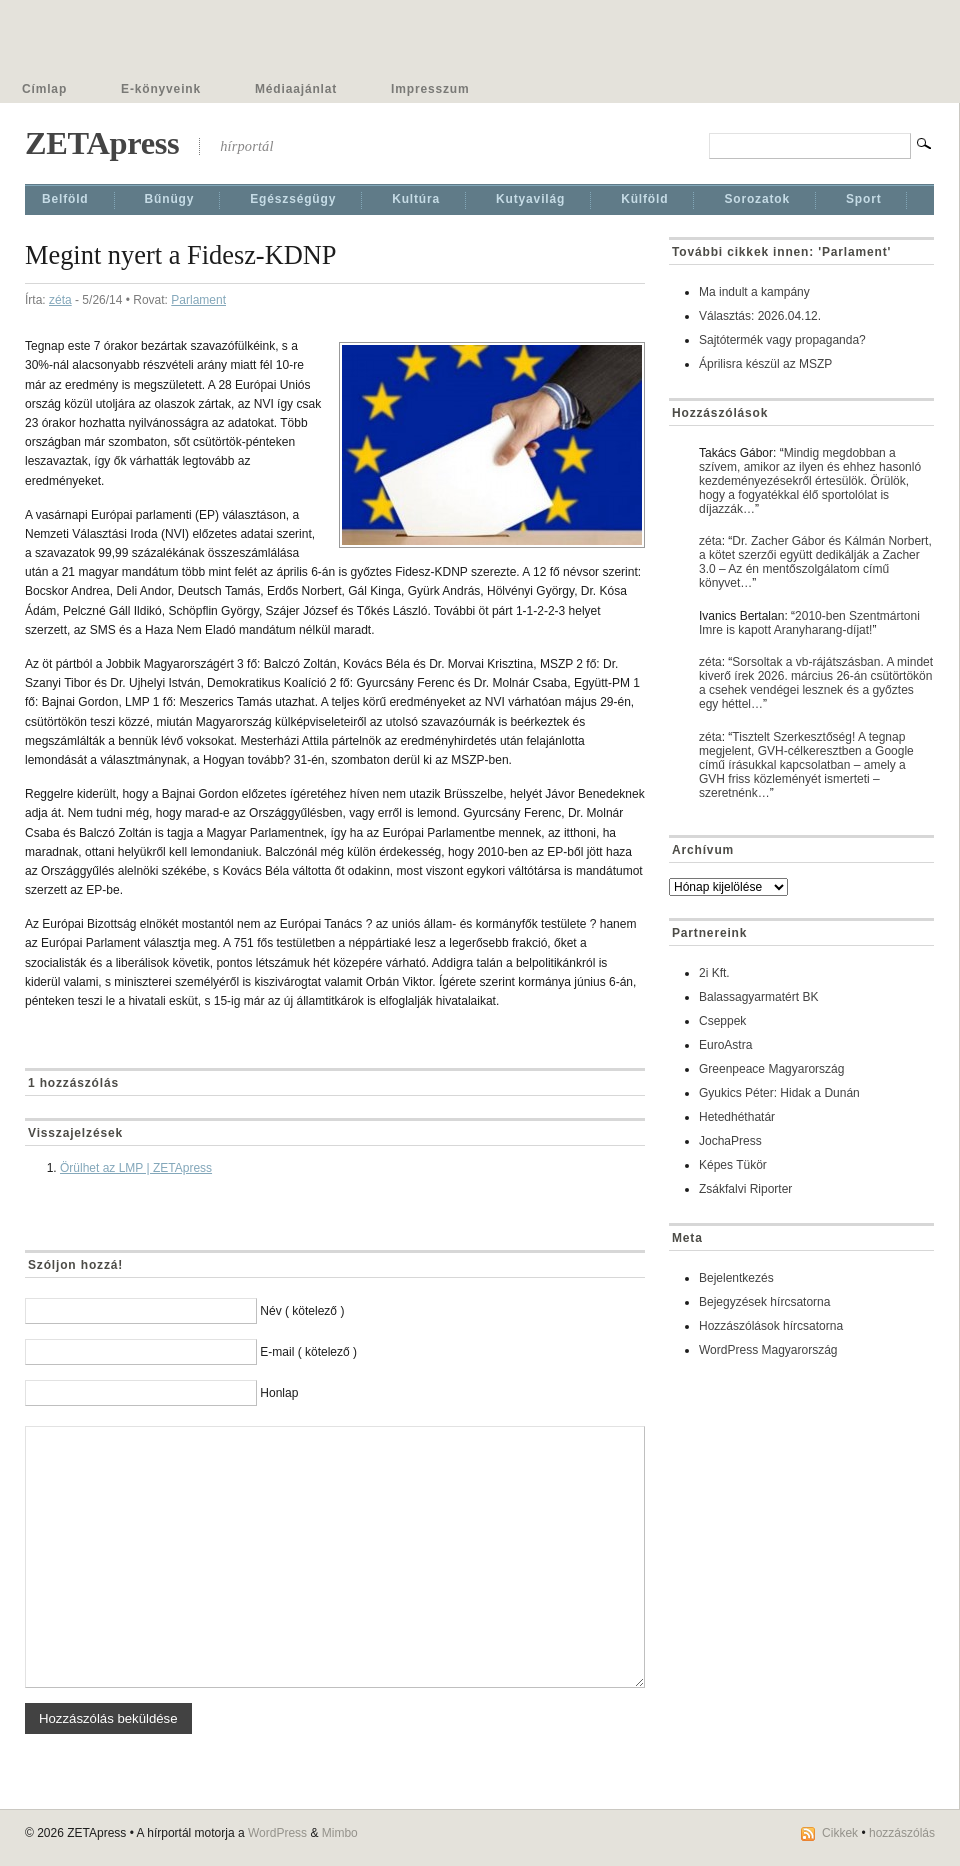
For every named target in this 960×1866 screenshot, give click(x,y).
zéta (60, 300)
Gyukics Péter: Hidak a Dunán (779, 1093)
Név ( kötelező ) (302, 1311)
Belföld (65, 199)
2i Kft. (714, 973)
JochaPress (730, 1141)
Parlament (198, 300)
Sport (864, 199)
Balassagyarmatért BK (758, 997)
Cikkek (840, 1833)
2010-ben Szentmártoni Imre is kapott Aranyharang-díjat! (809, 623)
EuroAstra (725, 1045)
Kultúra (416, 199)
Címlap (44, 89)
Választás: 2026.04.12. (760, 316)
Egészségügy (293, 199)
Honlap (279, 1393)
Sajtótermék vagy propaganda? (782, 340)
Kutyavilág (530, 199)
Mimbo (340, 1833)
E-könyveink (161, 89)
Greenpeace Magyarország (771, 1069)
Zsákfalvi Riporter (745, 1189)
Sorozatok (757, 199)
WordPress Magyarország (768, 1350)
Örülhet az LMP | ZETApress (136, 1168)
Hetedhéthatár (737, 1117)
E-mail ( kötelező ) (308, 1352)
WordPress (277, 1833)
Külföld (644, 199)
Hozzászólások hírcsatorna (771, 1326)
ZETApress (102, 143)
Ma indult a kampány (754, 292)
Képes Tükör (733, 1165)
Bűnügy (170, 199)
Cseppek (722, 1021)
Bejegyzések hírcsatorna (764, 1302)
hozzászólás (902, 1833)
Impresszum (430, 89)
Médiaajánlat (296, 89)
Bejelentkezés (736, 1278)
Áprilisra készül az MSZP (765, 364)
